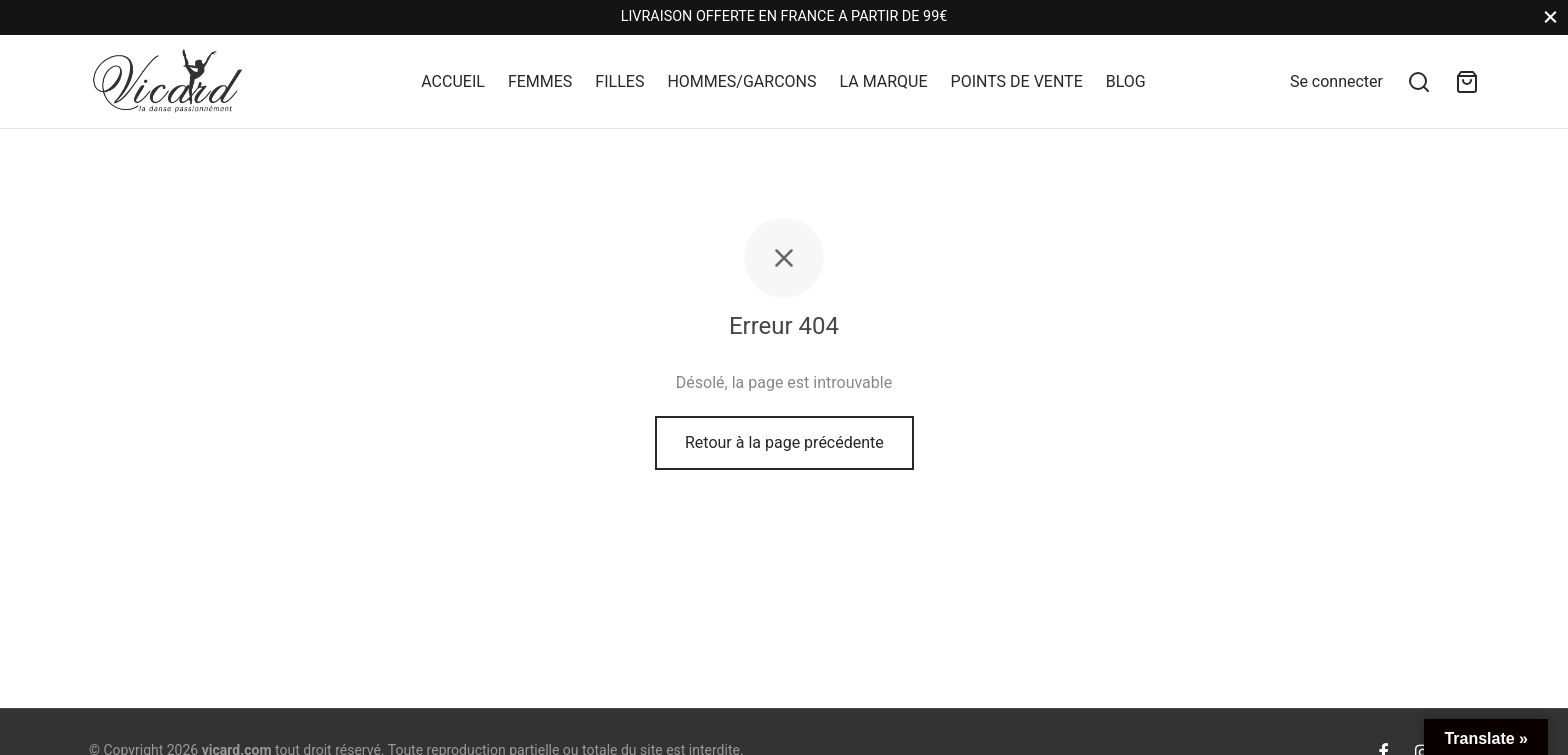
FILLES (619, 81)
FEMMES (540, 81)
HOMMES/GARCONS (741, 81)
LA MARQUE (883, 81)
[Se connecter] (1336, 81)
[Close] (1550, 17)
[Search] (1419, 82)
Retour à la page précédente (784, 444)
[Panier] (1467, 82)
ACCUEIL (453, 81)
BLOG (1126, 81)
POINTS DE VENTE (1017, 81)
